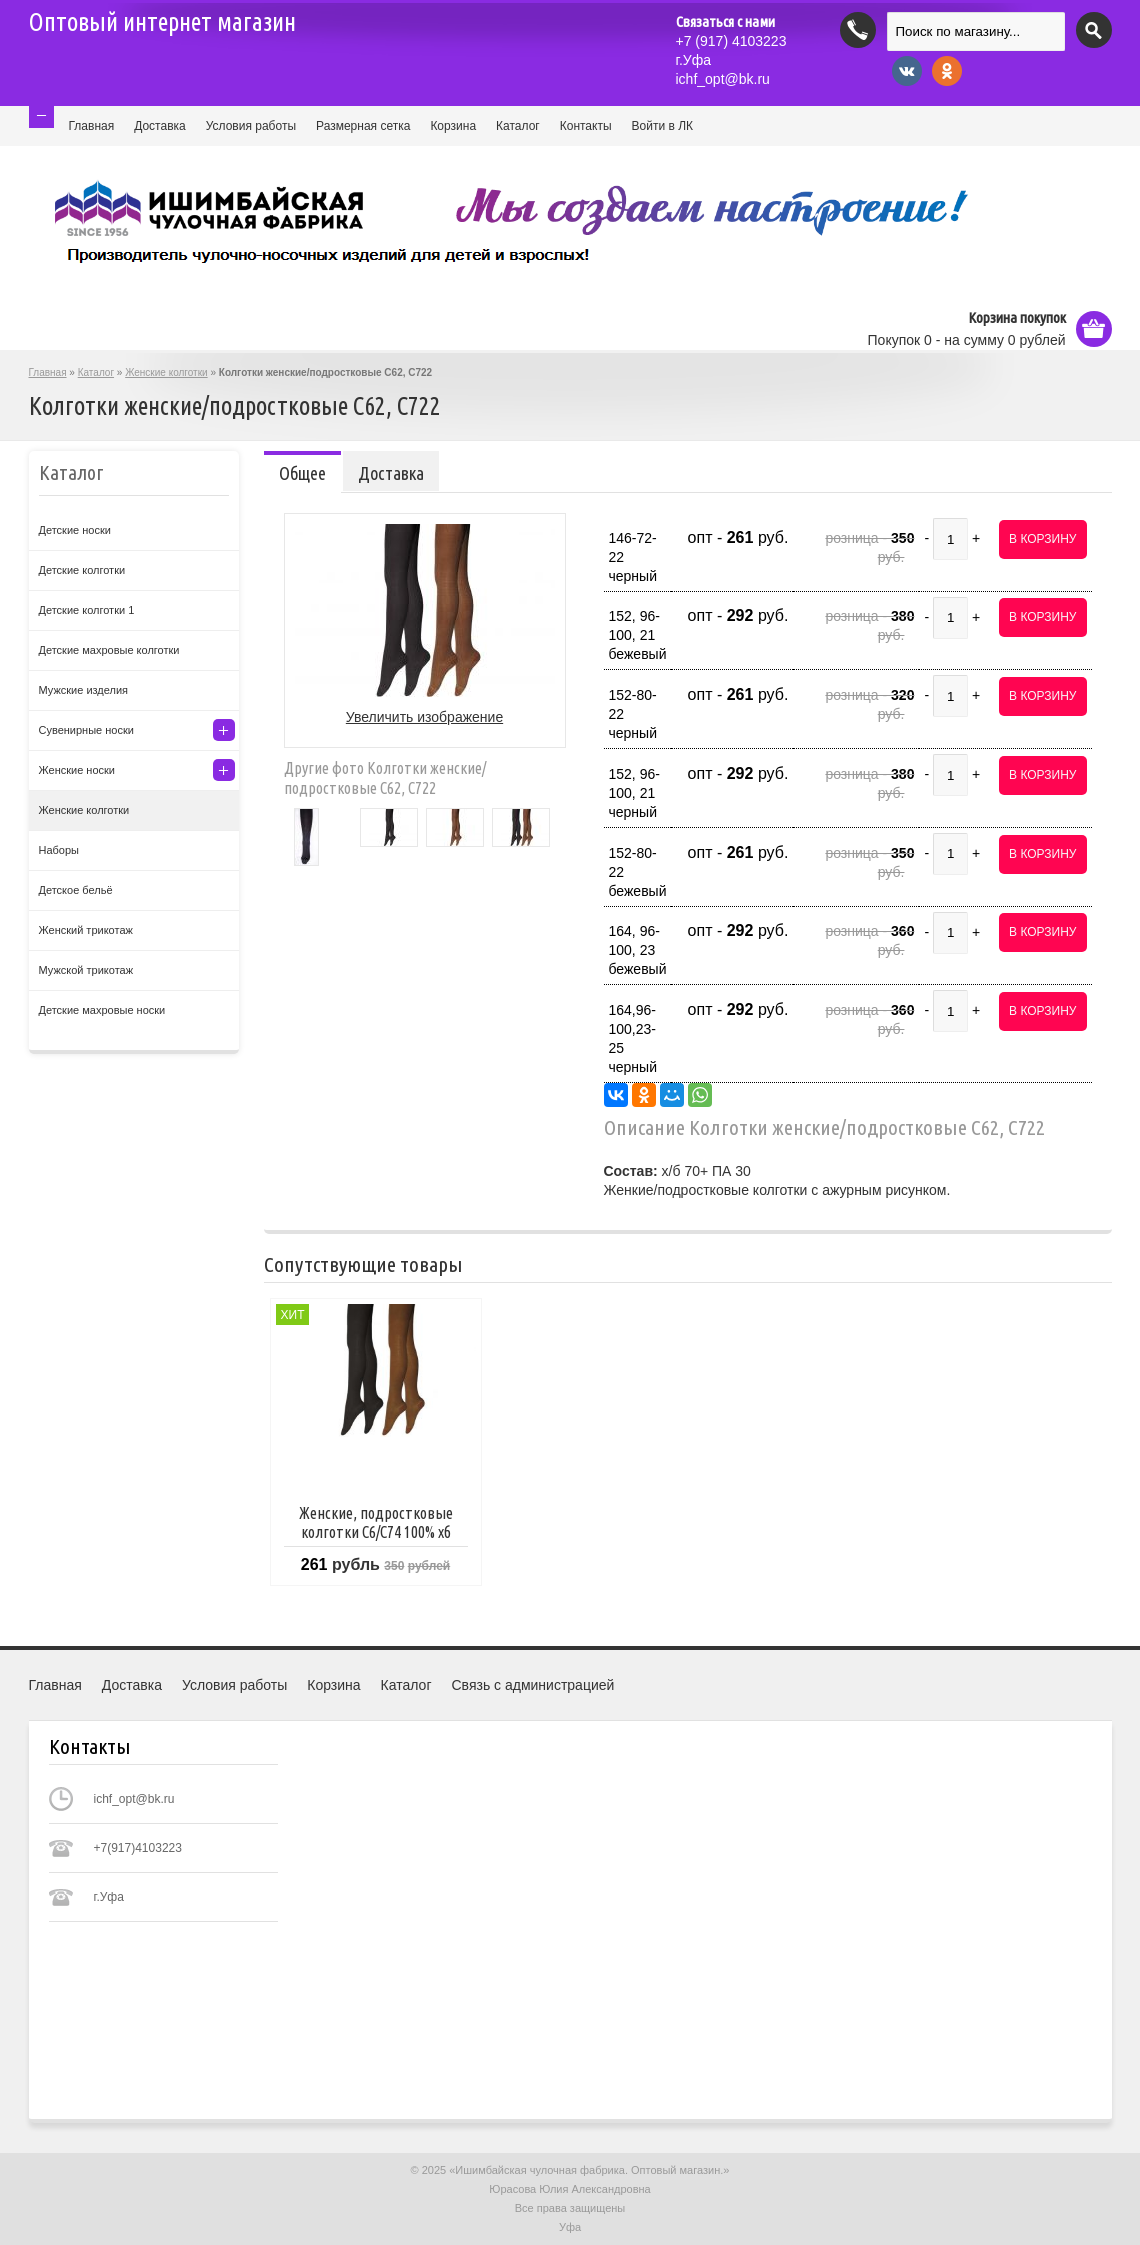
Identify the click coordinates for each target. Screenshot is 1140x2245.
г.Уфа (694, 60)
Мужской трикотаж (86, 970)
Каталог (518, 126)
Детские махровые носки (102, 1010)
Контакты (586, 126)
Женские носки (77, 770)
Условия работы (251, 126)
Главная (92, 126)
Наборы (59, 850)
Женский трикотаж (86, 930)
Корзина (453, 126)
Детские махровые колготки (109, 650)
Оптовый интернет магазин (162, 22)
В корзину (1042, 539)
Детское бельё (76, 890)
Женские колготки (166, 372)
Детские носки (75, 530)
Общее (302, 473)
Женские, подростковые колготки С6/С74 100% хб (376, 1522)
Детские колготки (82, 570)
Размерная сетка (363, 126)
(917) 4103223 (731, 41)
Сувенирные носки (86, 730)
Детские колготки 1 (87, 610)
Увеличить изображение (424, 717)
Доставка (160, 126)
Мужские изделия (84, 690)
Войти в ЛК (663, 126)
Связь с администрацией (533, 1685)
